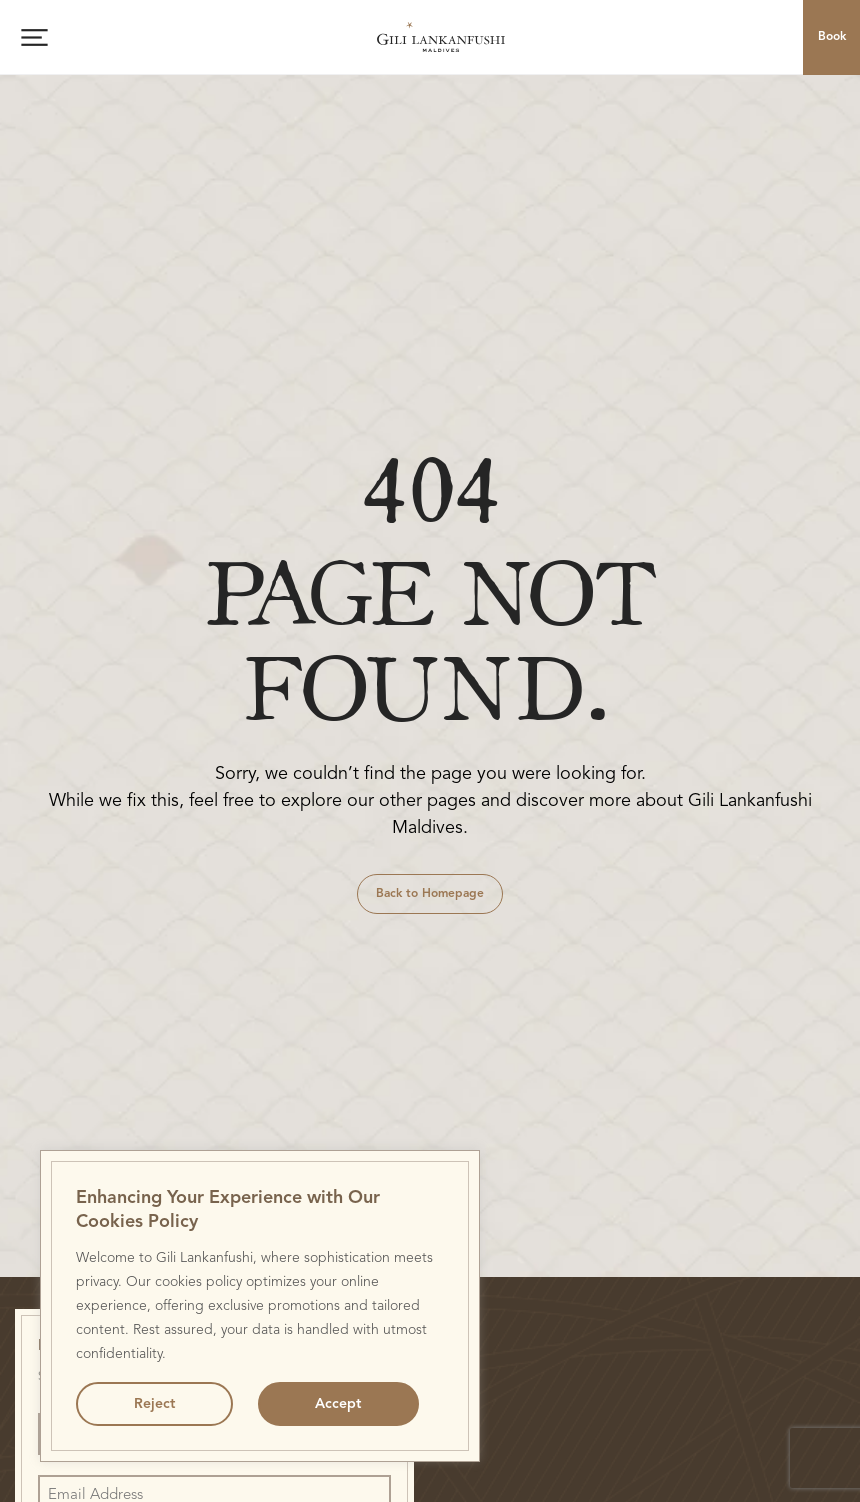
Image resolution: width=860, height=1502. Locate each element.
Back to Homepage (430, 894)
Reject (154, 1404)
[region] (260, 1306)
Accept (338, 1404)
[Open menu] (34, 37)
